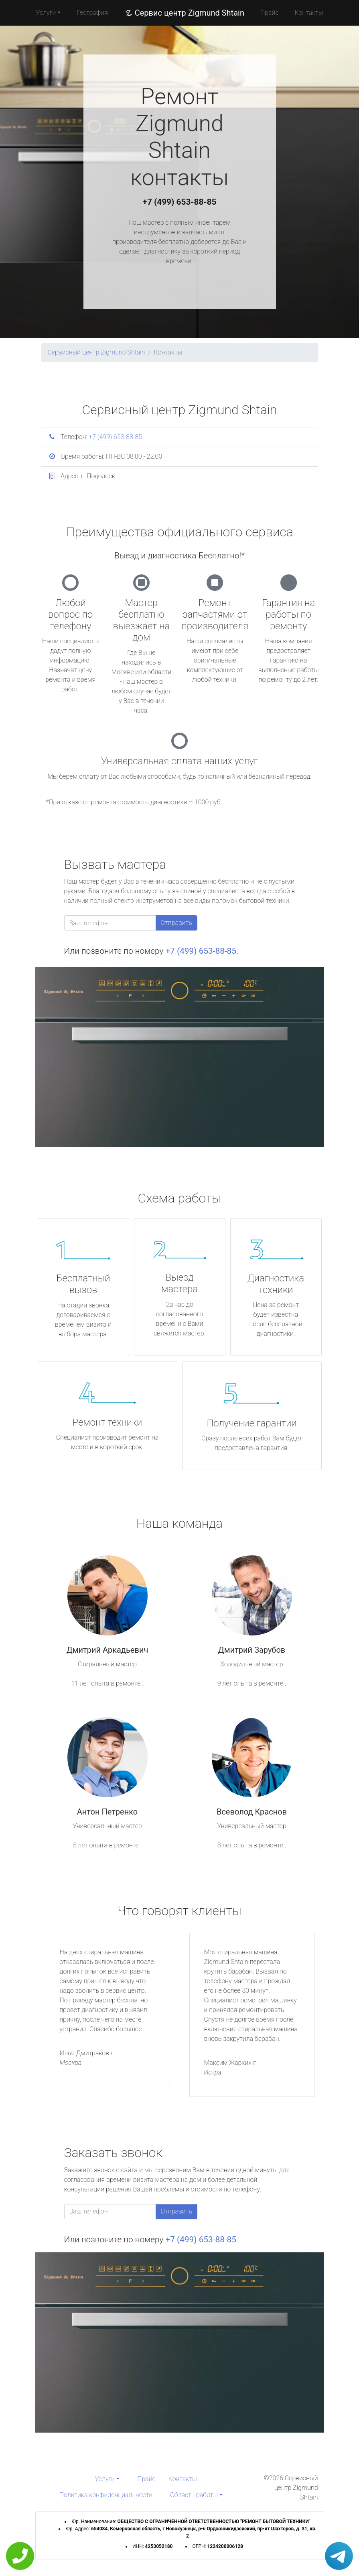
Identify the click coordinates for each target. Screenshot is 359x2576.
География (92, 12)
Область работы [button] (194, 2495)
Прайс (269, 12)
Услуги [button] (46, 12)
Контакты (309, 12)
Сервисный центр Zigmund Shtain (96, 352)
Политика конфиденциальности (105, 2495)
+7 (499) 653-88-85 (180, 202)
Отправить (176, 922)
